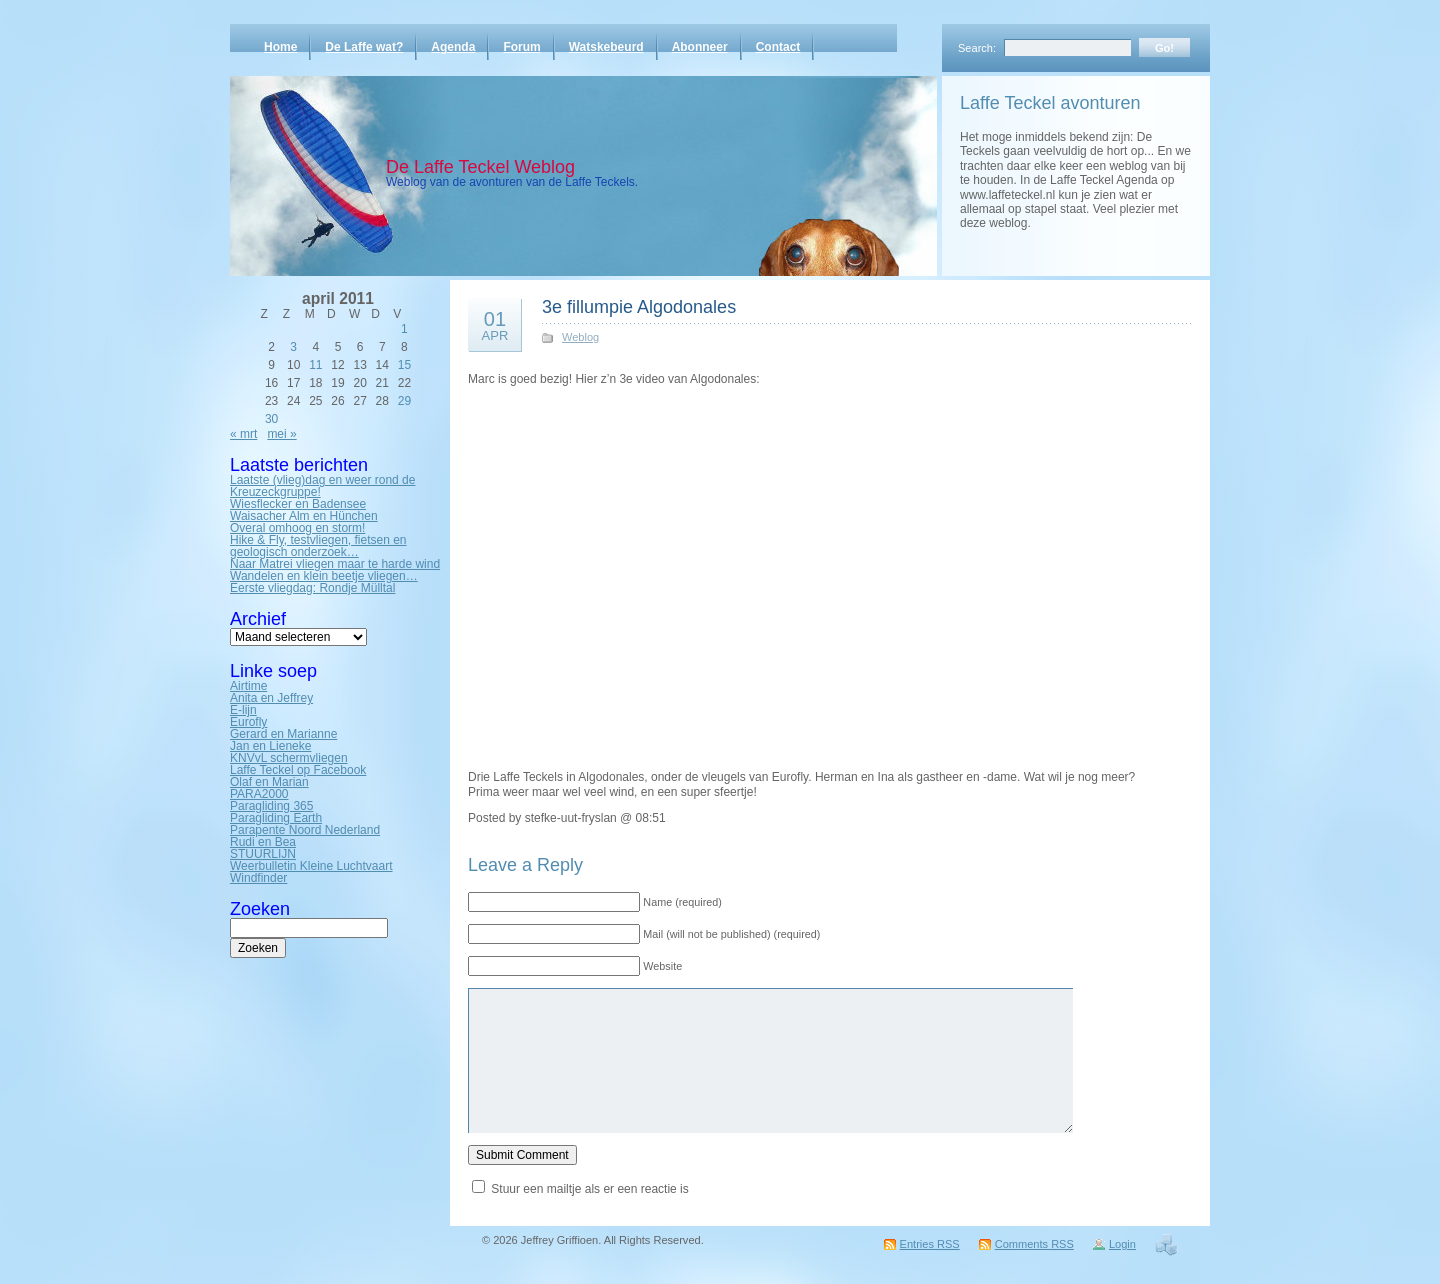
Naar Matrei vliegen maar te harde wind (335, 564)
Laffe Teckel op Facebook (298, 770)
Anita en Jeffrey (271, 698)
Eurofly (248, 722)
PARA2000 (259, 794)
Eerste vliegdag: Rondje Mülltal (312, 588)
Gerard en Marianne (283, 734)
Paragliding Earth (276, 818)
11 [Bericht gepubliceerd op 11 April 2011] (315, 365)
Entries (930, 1244)
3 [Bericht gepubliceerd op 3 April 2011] (293, 347)
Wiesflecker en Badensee (298, 504)
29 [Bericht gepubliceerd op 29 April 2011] (404, 401)
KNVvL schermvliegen (289, 758)
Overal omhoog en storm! (297, 528)
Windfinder (258, 878)
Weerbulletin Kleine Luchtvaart (311, 866)
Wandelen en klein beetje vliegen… (324, 576)
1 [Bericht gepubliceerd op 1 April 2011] (404, 329)
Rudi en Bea (263, 842)
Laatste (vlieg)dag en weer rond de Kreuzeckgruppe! (322, 486)
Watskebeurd (606, 47)
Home (280, 47)
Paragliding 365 (271, 806)
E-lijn (243, 710)
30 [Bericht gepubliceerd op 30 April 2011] (271, 419)
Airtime (248, 686)
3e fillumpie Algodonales (639, 307)
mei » (281, 434)
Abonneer (700, 47)
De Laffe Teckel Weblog (480, 167)
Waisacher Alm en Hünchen (304, 516)
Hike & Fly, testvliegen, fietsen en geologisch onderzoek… (318, 546)
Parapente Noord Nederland (305, 830)
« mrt (243, 434)
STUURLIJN (263, 854)
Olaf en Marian (269, 782)
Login (1122, 1244)
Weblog (580, 337)
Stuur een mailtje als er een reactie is (589, 1189)
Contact (778, 47)
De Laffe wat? (364, 47)
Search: (977, 48)
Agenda (453, 47)
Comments (1034, 1244)
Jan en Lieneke (270, 746)
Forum (521, 47)
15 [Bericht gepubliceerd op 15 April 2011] (404, 365)
